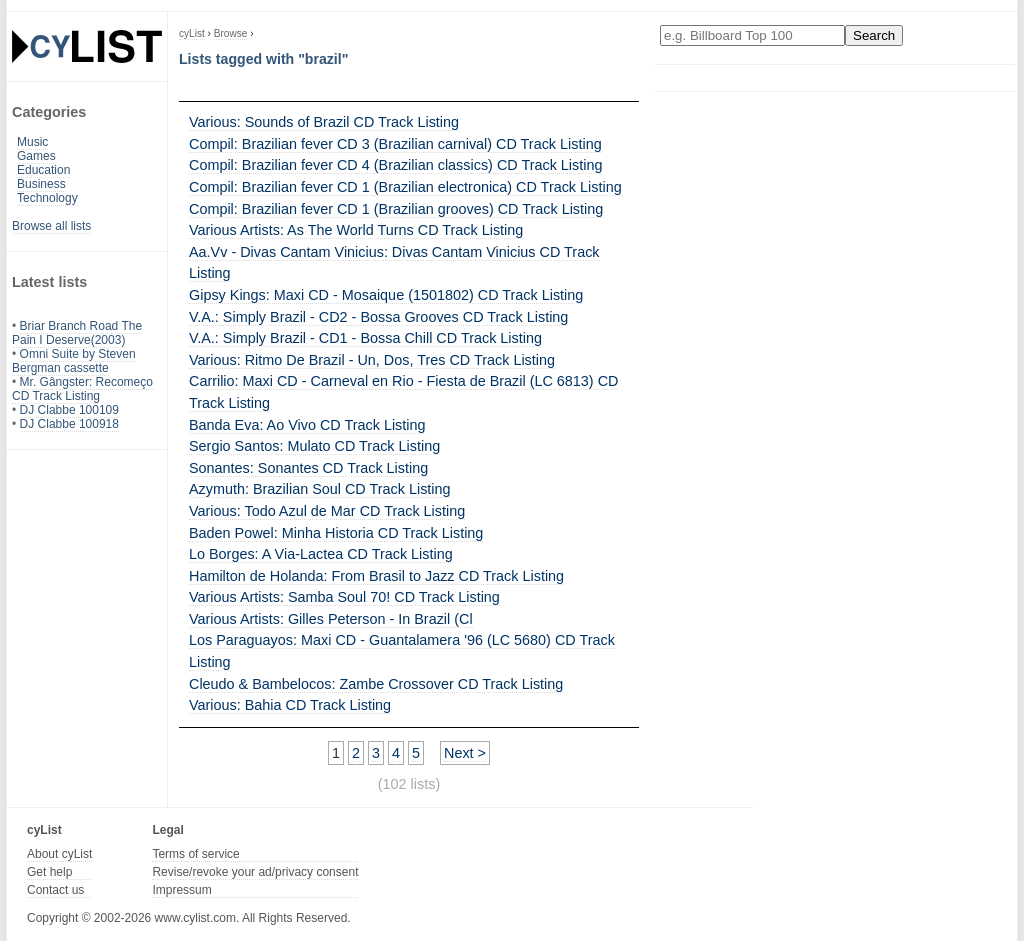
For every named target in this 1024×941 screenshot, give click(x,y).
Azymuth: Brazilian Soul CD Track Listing (320, 489)
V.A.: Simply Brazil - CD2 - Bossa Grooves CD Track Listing (378, 317)
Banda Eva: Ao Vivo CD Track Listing (307, 425)
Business (41, 184)
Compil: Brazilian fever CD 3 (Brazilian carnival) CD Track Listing (395, 144)
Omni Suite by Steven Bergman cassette (74, 361)
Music (32, 142)
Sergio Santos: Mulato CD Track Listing (314, 446)
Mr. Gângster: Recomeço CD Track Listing (82, 389)
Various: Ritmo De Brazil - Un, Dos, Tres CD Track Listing (372, 360)
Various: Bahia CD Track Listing (290, 705)
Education (43, 170)
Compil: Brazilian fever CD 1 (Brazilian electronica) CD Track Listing (405, 187)
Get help (49, 872)
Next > (465, 753)
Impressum (181, 890)
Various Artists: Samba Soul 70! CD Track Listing (344, 597)
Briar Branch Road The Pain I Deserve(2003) (77, 333)
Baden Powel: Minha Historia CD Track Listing (336, 533)
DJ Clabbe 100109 (69, 410)
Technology (47, 198)
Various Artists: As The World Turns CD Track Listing (356, 230)
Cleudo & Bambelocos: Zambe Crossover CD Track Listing (376, 684)
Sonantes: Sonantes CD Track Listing (308, 468)
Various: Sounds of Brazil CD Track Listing (324, 122)
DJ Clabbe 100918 (69, 424)
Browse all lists (51, 226)
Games (36, 156)
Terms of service (195, 854)
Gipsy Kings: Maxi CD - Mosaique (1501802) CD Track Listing (386, 295)
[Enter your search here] (752, 35)
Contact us (55, 890)
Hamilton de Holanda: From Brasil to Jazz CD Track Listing (376, 576)
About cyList (59, 854)
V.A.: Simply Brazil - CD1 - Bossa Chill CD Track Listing (365, 338)
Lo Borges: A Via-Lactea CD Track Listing (321, 554)
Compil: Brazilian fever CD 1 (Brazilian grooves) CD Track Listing (396, 209)
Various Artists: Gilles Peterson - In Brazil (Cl (331, 619)
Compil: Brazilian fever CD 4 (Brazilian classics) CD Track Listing (395, 165)
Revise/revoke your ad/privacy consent (255, 872)
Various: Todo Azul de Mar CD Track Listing (327, 511)
